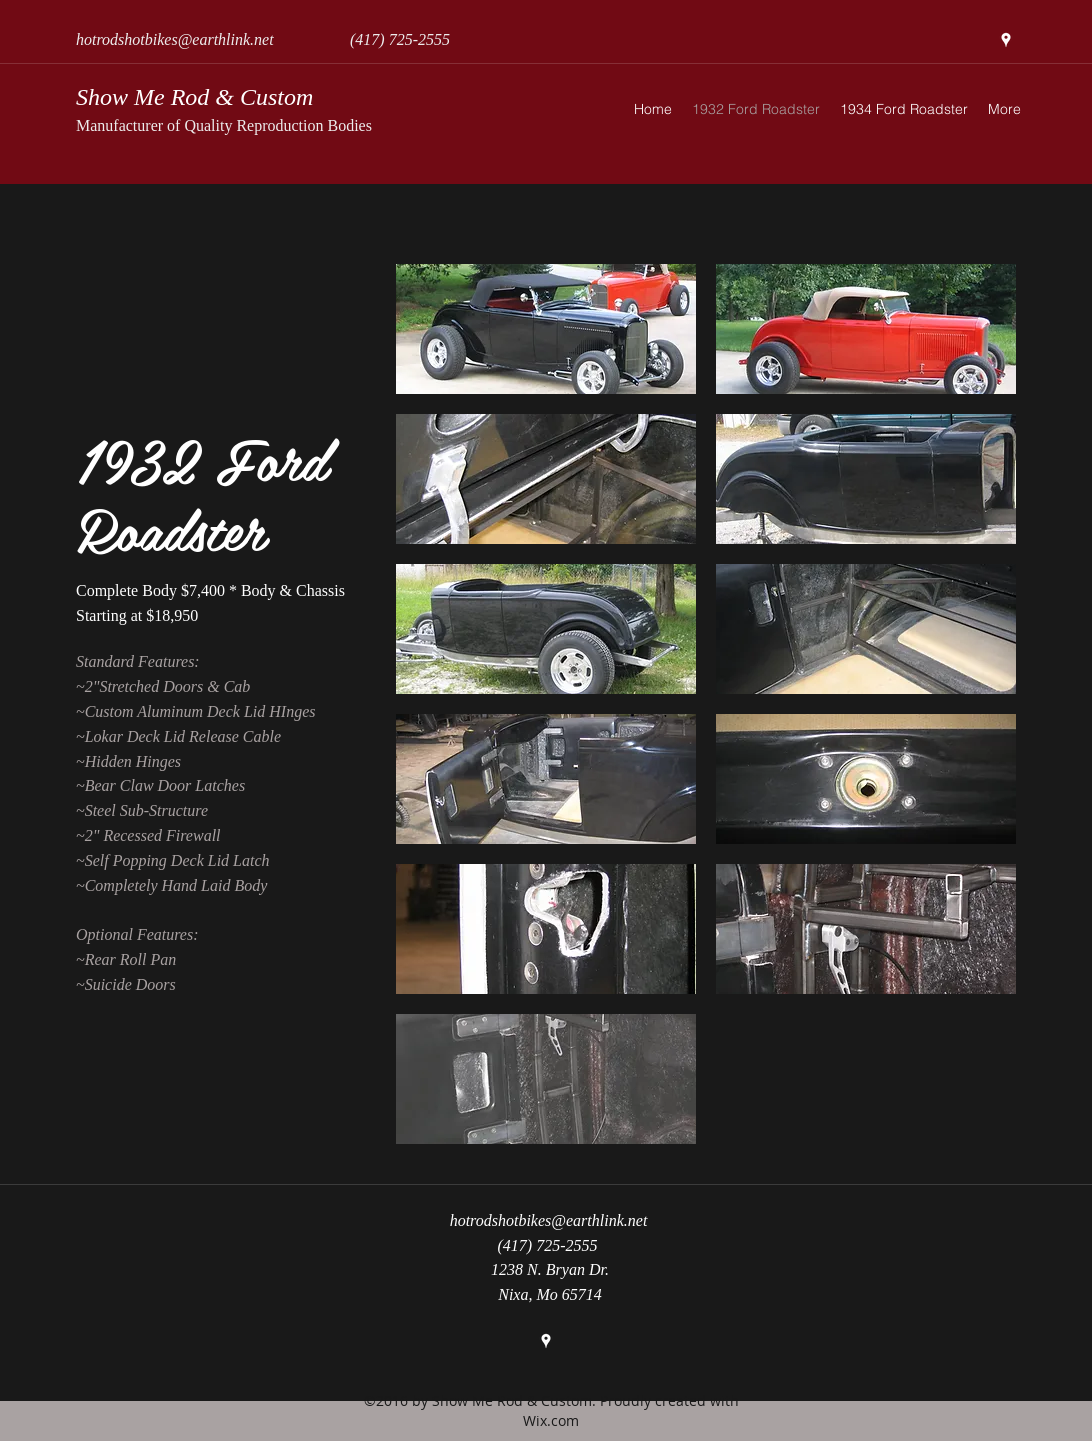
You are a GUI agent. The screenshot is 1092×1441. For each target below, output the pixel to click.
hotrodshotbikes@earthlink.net (175, 39)
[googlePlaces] (1006, 40)
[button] (546, 329)
